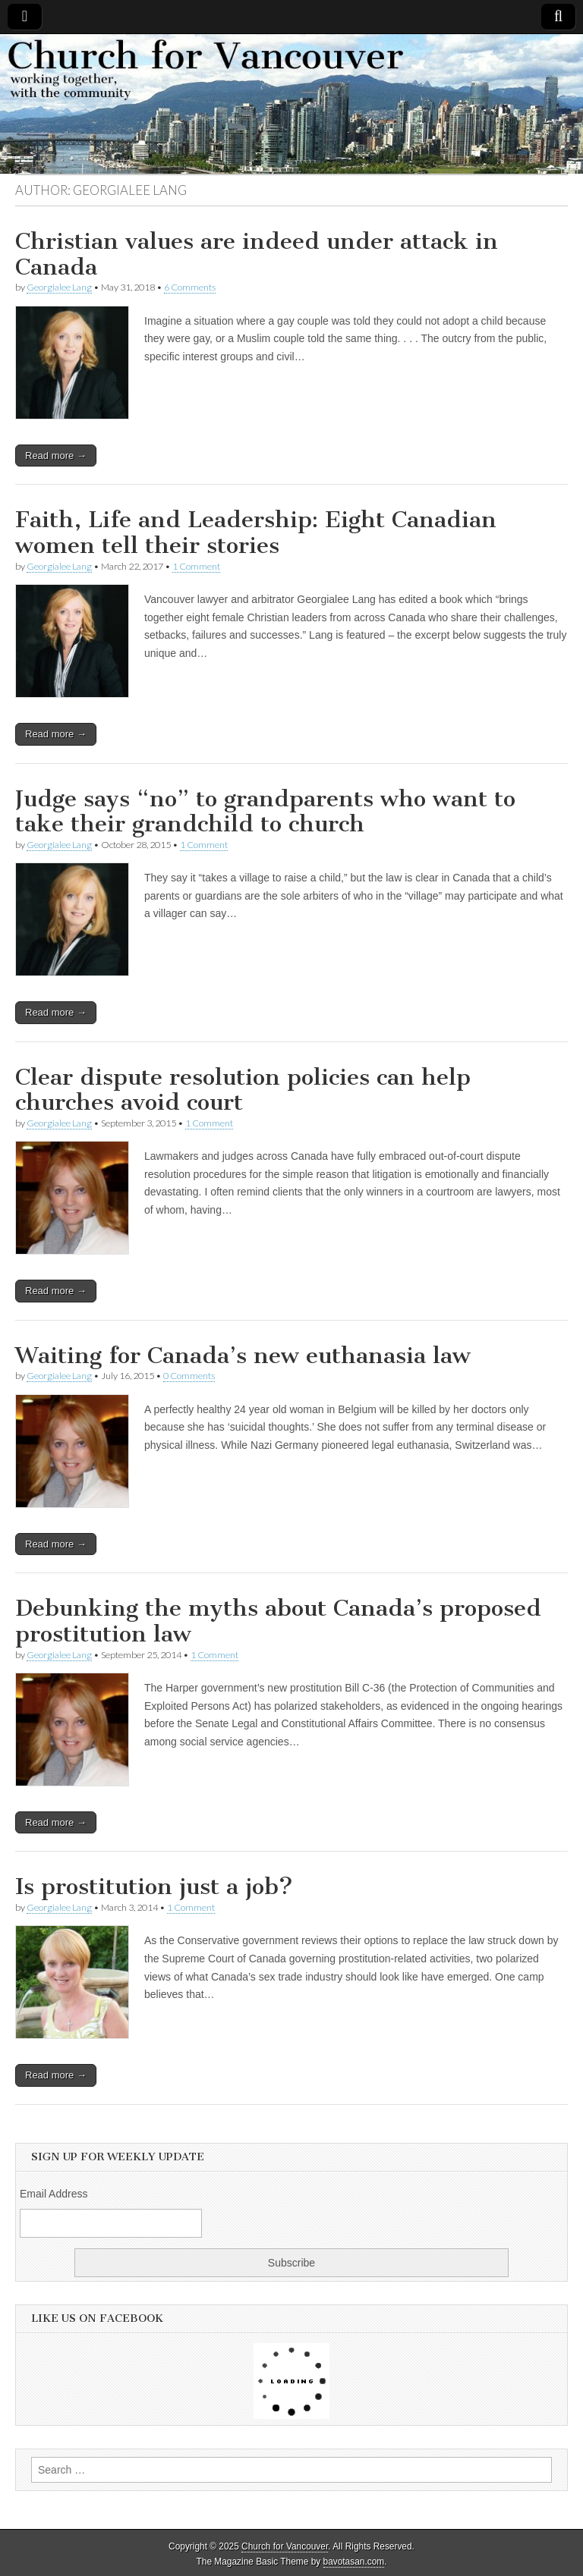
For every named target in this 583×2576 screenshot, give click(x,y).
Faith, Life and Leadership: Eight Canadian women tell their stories (255, 532)
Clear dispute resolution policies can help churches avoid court (243, 1090)
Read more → (56, 455)
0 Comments (189, 1375)
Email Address (53, 2194)
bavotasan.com (354, 2561)
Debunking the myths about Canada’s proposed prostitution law (278, 1621)
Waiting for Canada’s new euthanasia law (243, 1355)
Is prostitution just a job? (154, 1886)
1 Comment (196, 566)
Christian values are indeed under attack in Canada (256, 254)
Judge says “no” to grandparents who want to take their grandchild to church (265, 811)
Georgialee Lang (59, 287)
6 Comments (190, 287)
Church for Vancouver (284, 2546)
